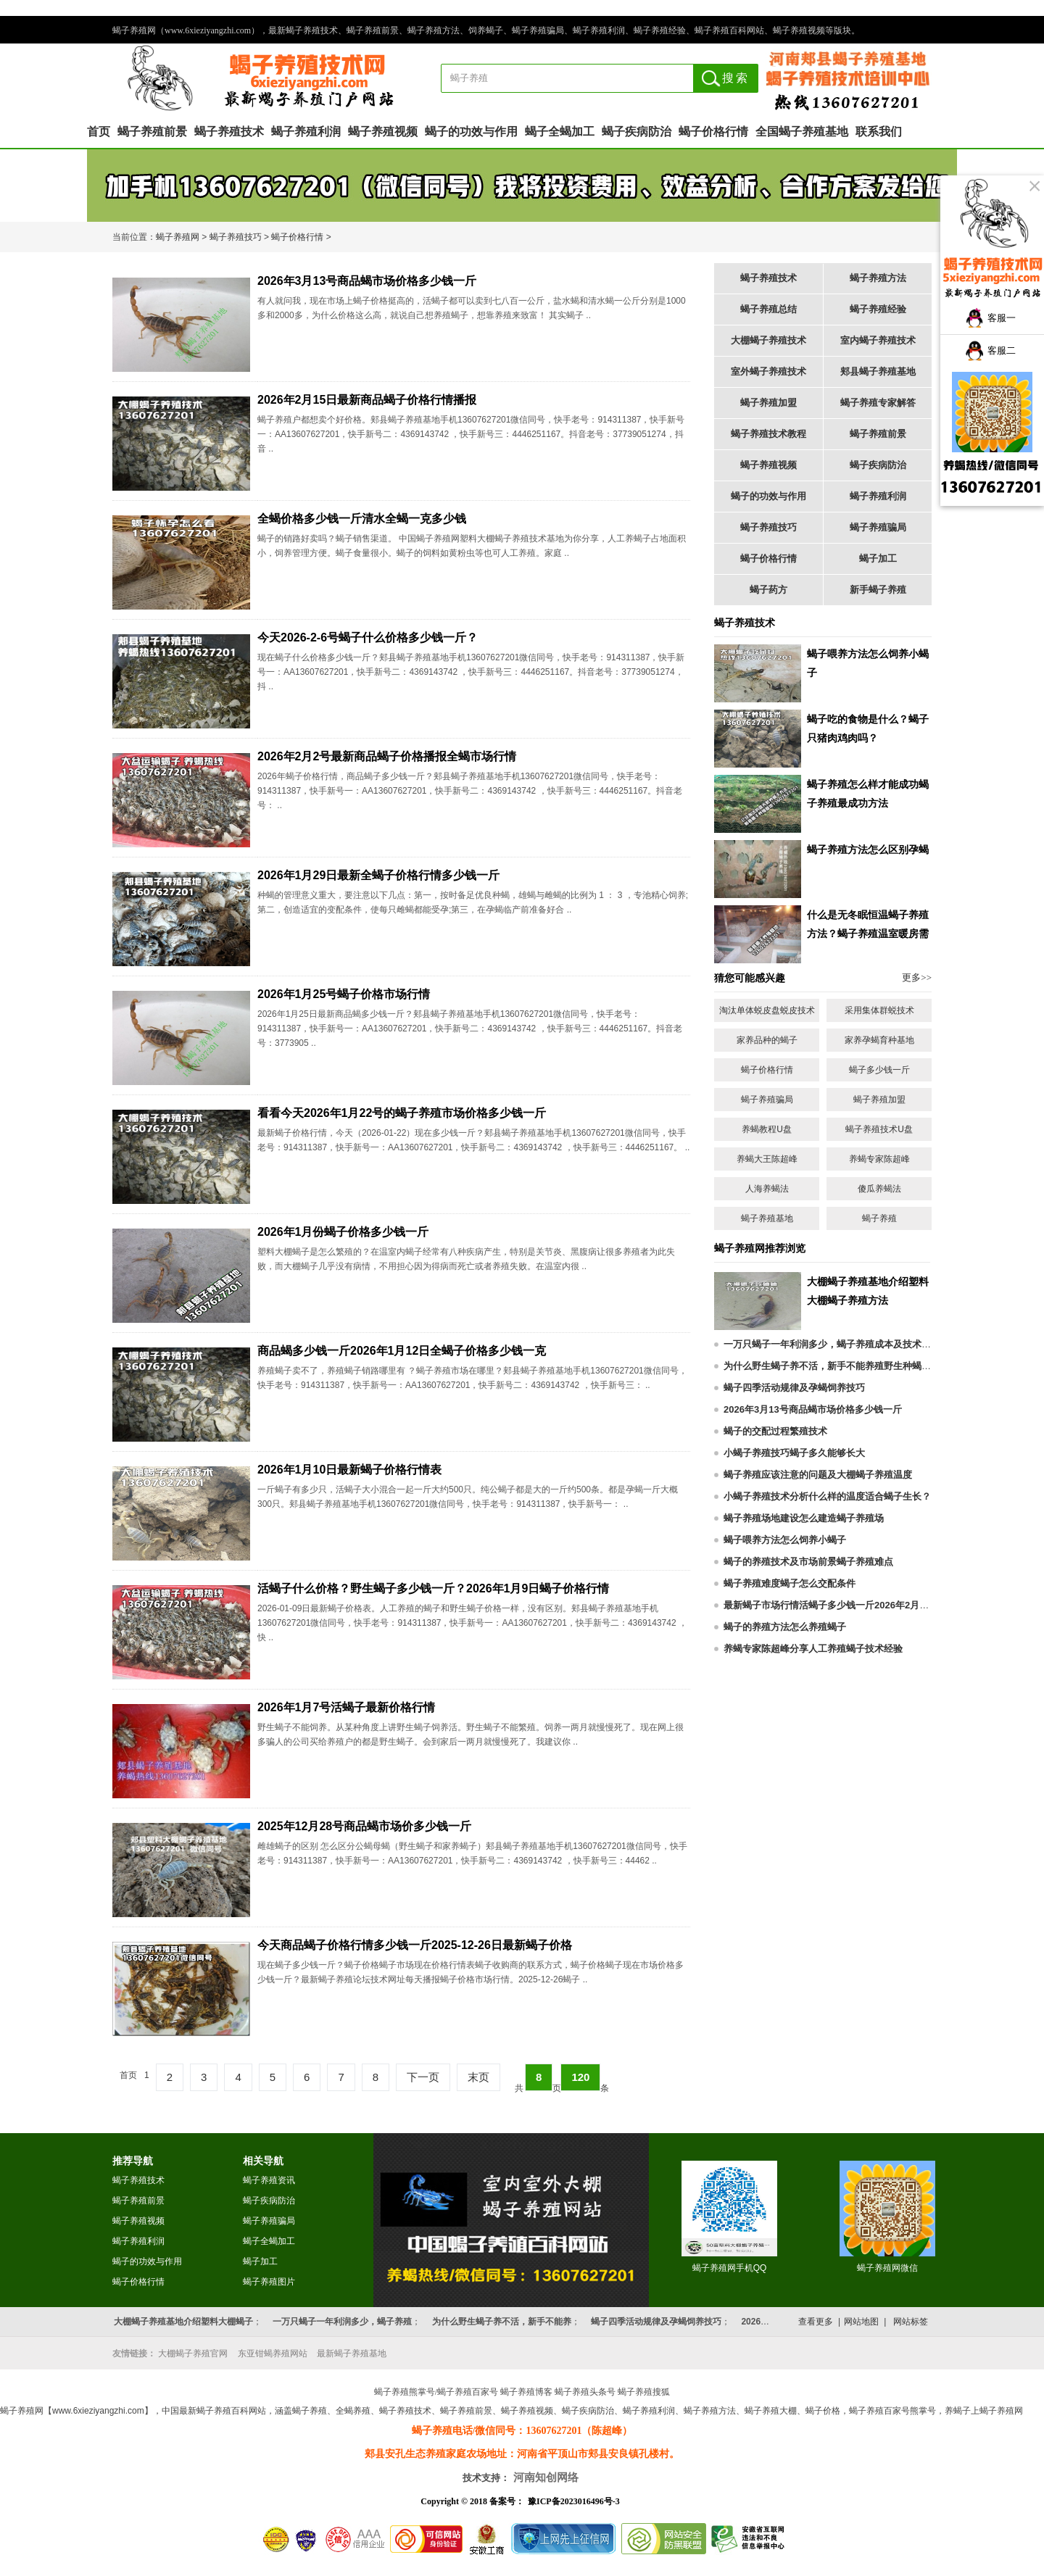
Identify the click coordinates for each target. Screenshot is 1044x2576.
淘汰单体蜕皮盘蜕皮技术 (767, 1010)
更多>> (917, 977)
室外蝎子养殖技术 (768, 371)
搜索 (736, 78)
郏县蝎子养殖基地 (878, 371)
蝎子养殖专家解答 (878, 402)
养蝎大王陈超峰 (767, 1159)
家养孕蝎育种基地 (879, 1040)
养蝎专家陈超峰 (879, 1159)
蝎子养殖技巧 (236, 237)
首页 (98, 131)
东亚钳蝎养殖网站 (272, 2353)
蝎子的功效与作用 (471, 131)
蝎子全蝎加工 (559, 131)
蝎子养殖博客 (526, 2392)
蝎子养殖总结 (768, 309)
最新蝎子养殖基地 (351, 2353)
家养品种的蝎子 (767, 1040)
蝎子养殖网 (177, 237)
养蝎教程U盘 (767, 1129)
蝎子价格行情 (713, 131)
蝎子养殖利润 (306, 131)
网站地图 (861, 2322)
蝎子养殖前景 (152, 131)
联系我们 (879, 131)
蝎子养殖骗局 (878, 527)
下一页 (423, 2077)
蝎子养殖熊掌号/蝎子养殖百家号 (436, 2392)
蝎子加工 (878, 558)
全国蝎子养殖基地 (801, 131)
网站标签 (910, 2322)
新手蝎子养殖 (878, 589)
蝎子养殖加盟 (768, 402)
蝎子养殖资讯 (269, 2180)
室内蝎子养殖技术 (878, 340)
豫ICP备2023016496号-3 (574, 2501)
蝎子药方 (768, 589)
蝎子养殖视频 (383, 131)
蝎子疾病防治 (636, 131)
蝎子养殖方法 (878, 278)
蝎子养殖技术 (229, 131)
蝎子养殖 (879, 1218)
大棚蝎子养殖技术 (768, 340)
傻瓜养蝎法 (879, 1189)
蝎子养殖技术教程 (768, 433)
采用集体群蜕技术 (879, 1010)
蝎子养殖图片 (269, 2282)
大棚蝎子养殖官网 (193, 2353)
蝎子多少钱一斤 (879, 1070)
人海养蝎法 (767, 1189)
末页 (478, 2077)
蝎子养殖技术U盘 (879, 1129)
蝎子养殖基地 (767, 1218)
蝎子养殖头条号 (585, 2392)
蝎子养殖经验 (878, 309)
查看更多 (815, 2322)
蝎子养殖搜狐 (644, 2392)
